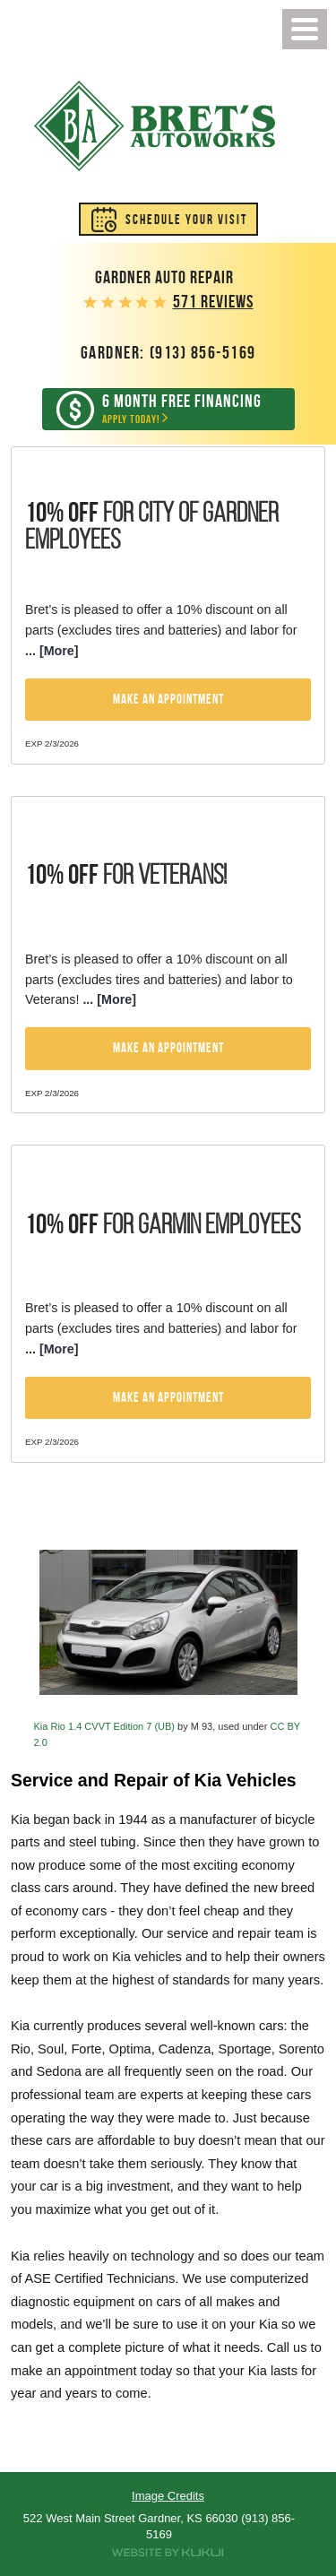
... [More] (52, 651)
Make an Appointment (168, 699)
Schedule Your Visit (186, 219)
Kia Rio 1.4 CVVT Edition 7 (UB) (105, 1726)
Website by (168, 2552)
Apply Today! (182, 409)
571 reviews (213, 301)
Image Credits (168, 2496)
